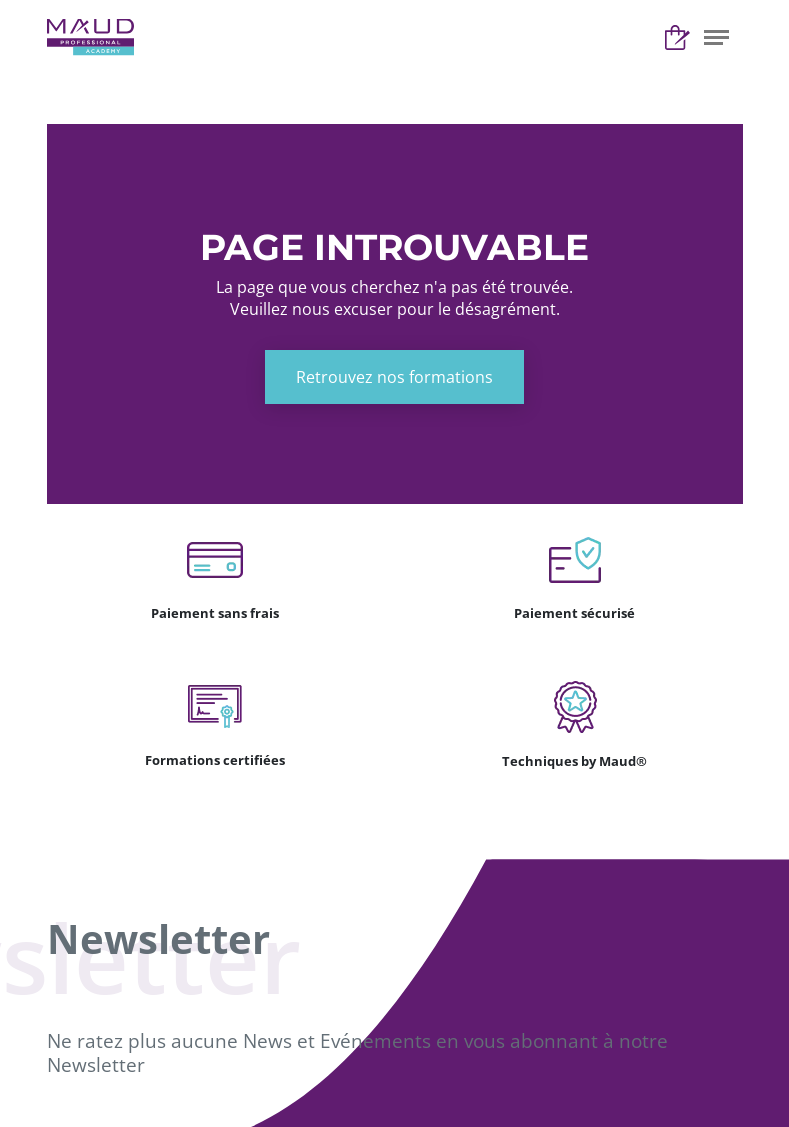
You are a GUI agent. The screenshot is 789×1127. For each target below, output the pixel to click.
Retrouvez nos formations (394, 376)
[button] (716, 37)
